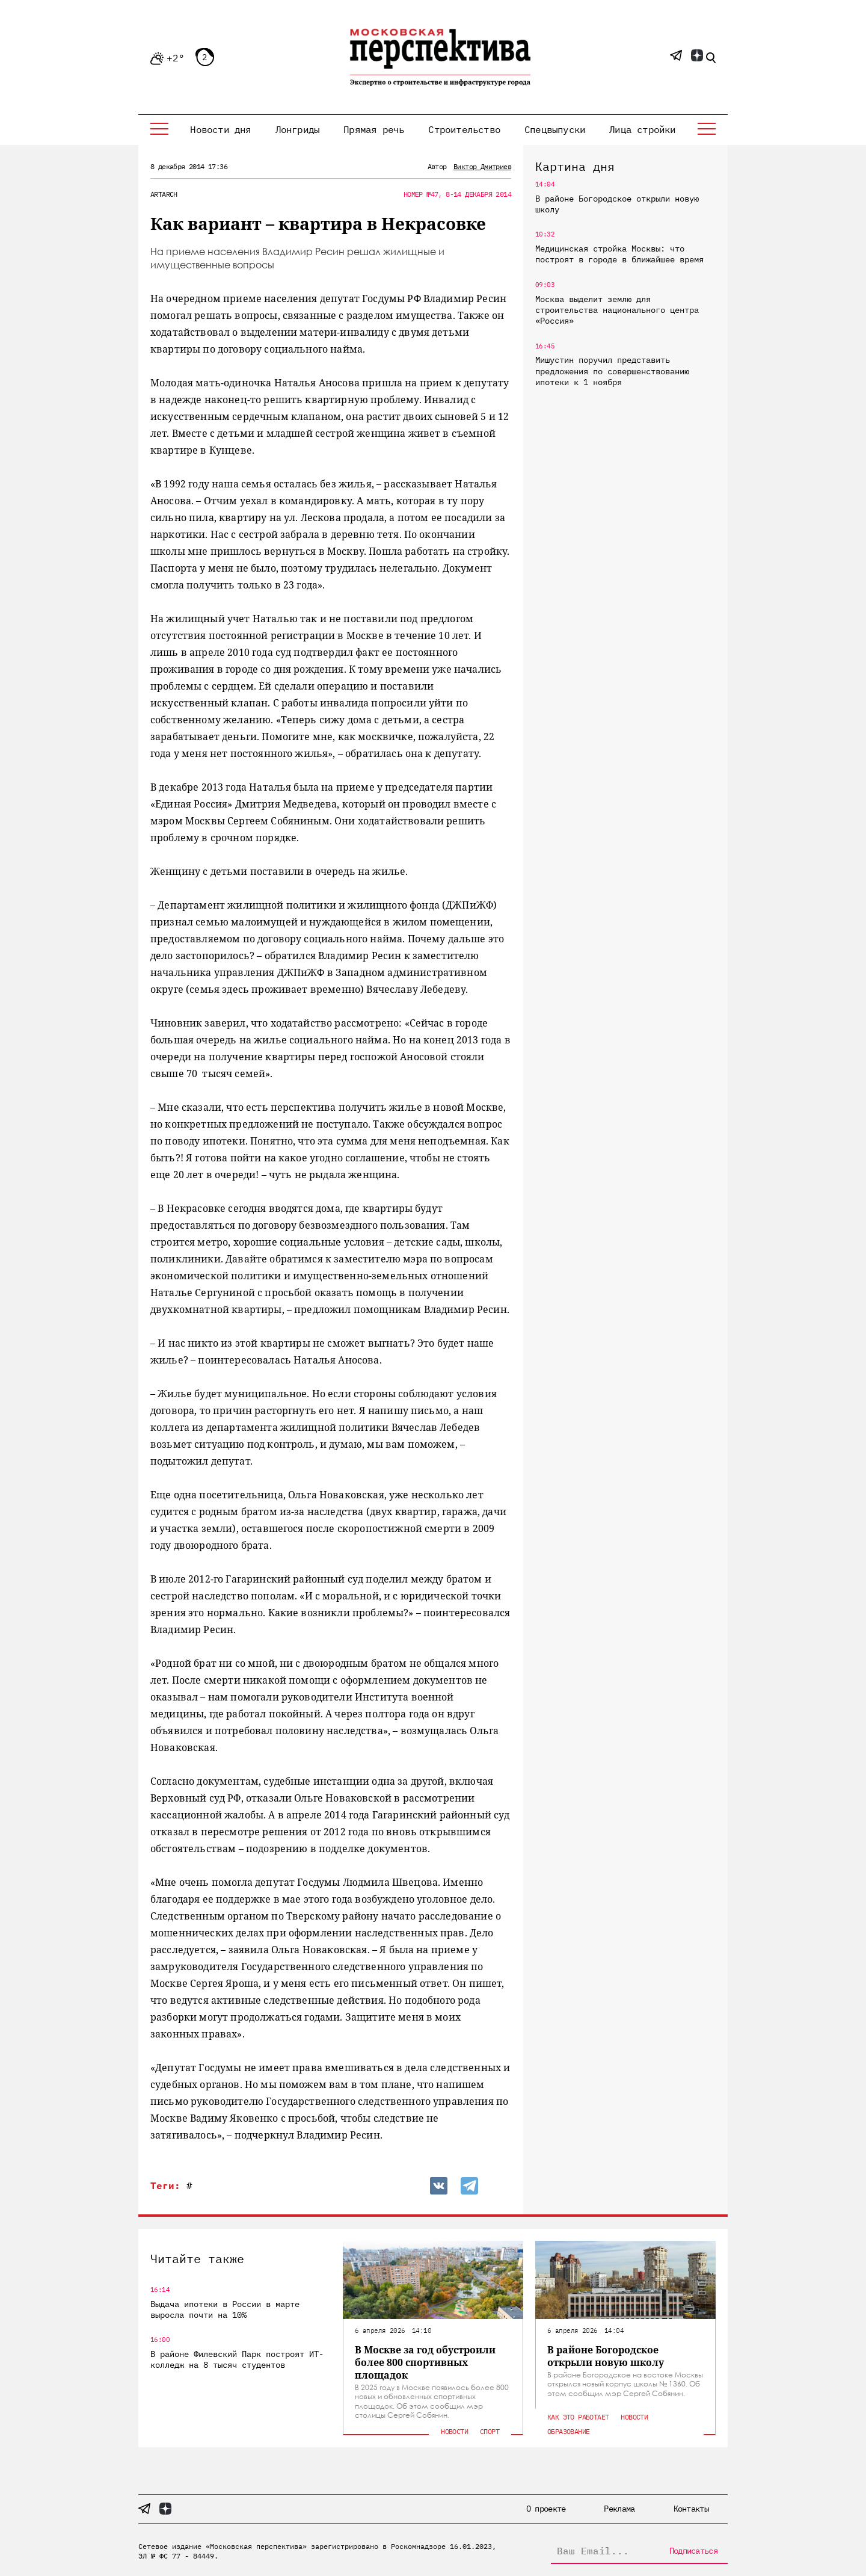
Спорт (489, 2431)
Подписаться (693, 2550)
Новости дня (220, 129)
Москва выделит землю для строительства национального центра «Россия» (617, 310)
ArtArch (163, 194)
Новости (454, 2431)
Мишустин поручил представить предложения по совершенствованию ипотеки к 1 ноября (612, 370)
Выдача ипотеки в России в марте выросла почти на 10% (224, 2309)
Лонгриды (297, 129)
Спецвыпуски (554, 129)
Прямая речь (373, 129)
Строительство (464, 129)
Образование (568, 2431)
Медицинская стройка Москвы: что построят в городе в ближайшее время (619, 254)
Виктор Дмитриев (482, 166)
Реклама (619, 2508)
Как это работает (578, 2416)
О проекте (546, 2508)
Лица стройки (642, 129)
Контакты (691, 2508)
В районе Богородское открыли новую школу (617, 204)
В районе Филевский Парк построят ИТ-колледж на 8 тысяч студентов (237, 2359)
